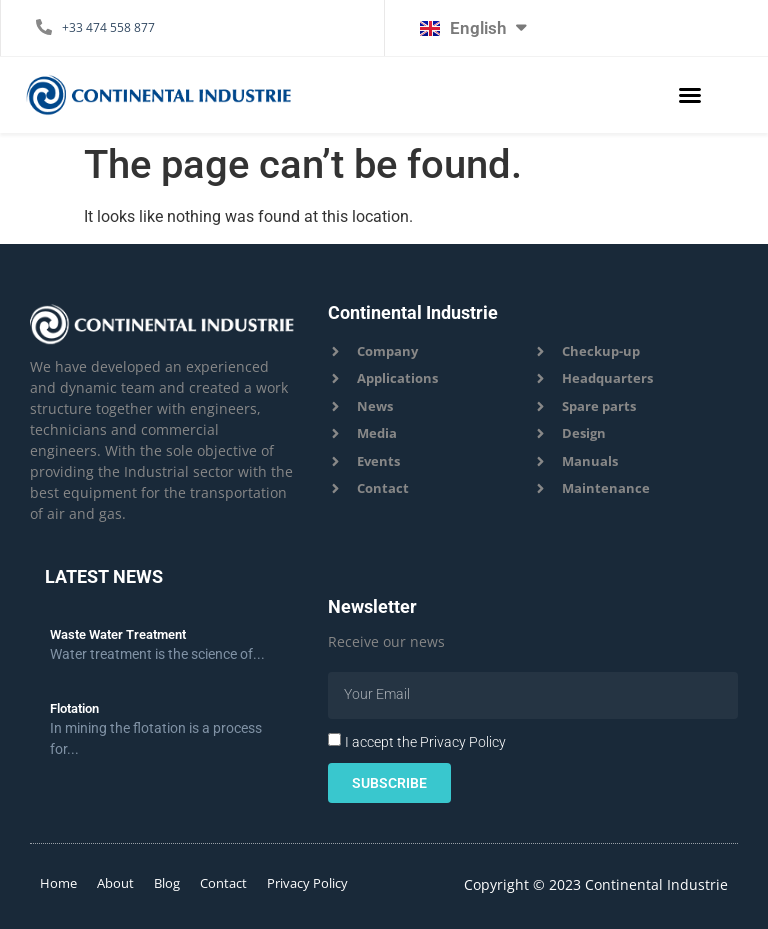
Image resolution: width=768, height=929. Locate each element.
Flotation (74, 708)
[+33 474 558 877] (44, 27)
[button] (690, 95)
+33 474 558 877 (108, 27)
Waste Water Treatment (118, 634)
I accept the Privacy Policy (425, 741)
